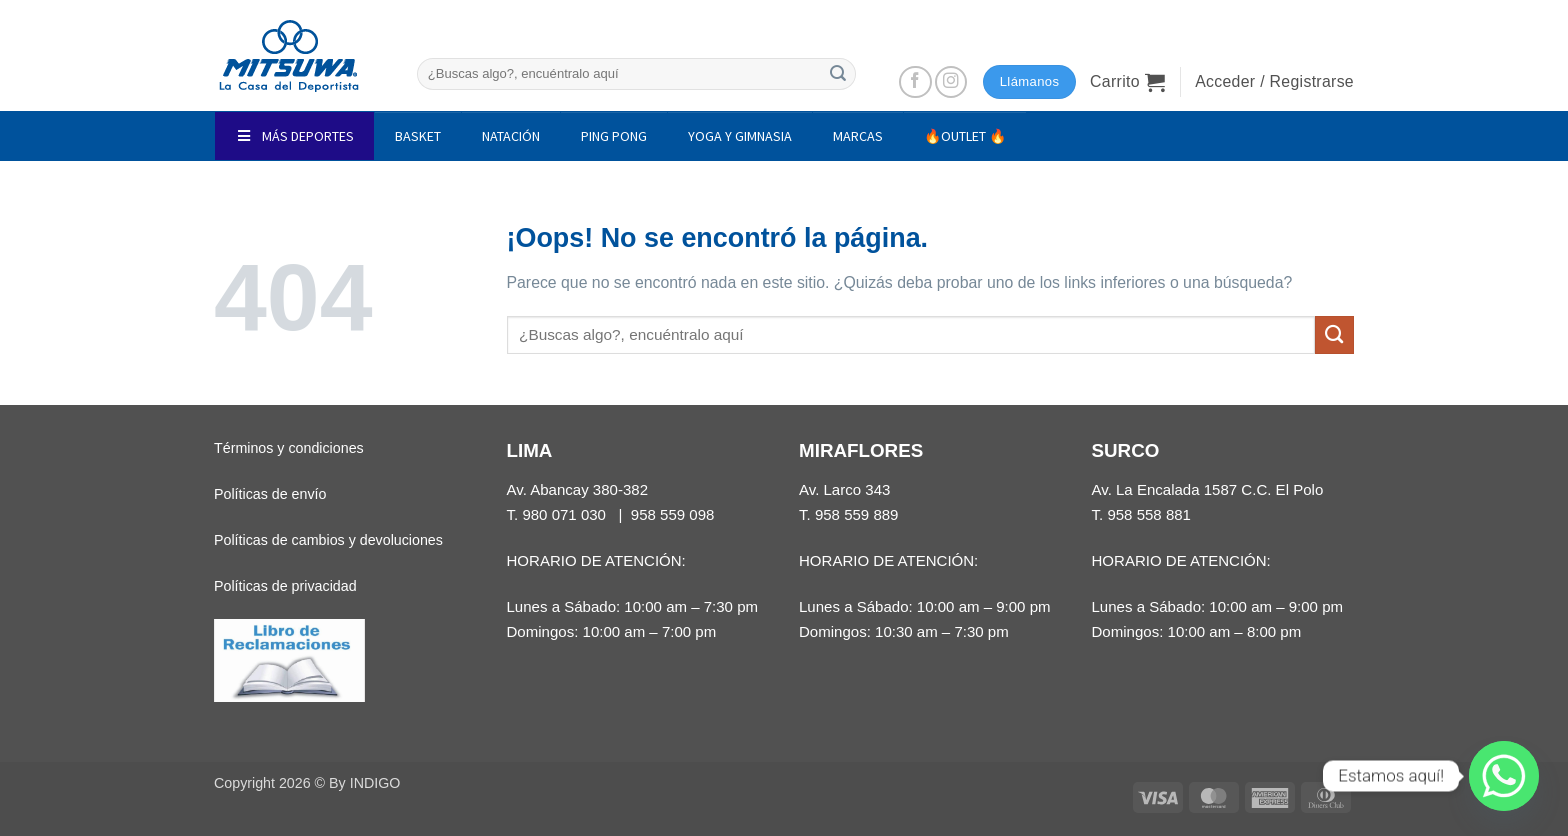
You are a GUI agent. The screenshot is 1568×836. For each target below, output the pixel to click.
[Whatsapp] (1504, 776)
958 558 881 (1149, 514)
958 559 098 (673, 514)
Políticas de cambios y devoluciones (328, 540)
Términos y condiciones (289, 448)
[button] (1127, 82)
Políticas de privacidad (285, 586)
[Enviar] (838, 73)
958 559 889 (857, 514)
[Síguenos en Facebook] (915, 82)
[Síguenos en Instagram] (951, 82)
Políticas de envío (270, 494)
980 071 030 (564, 514)
